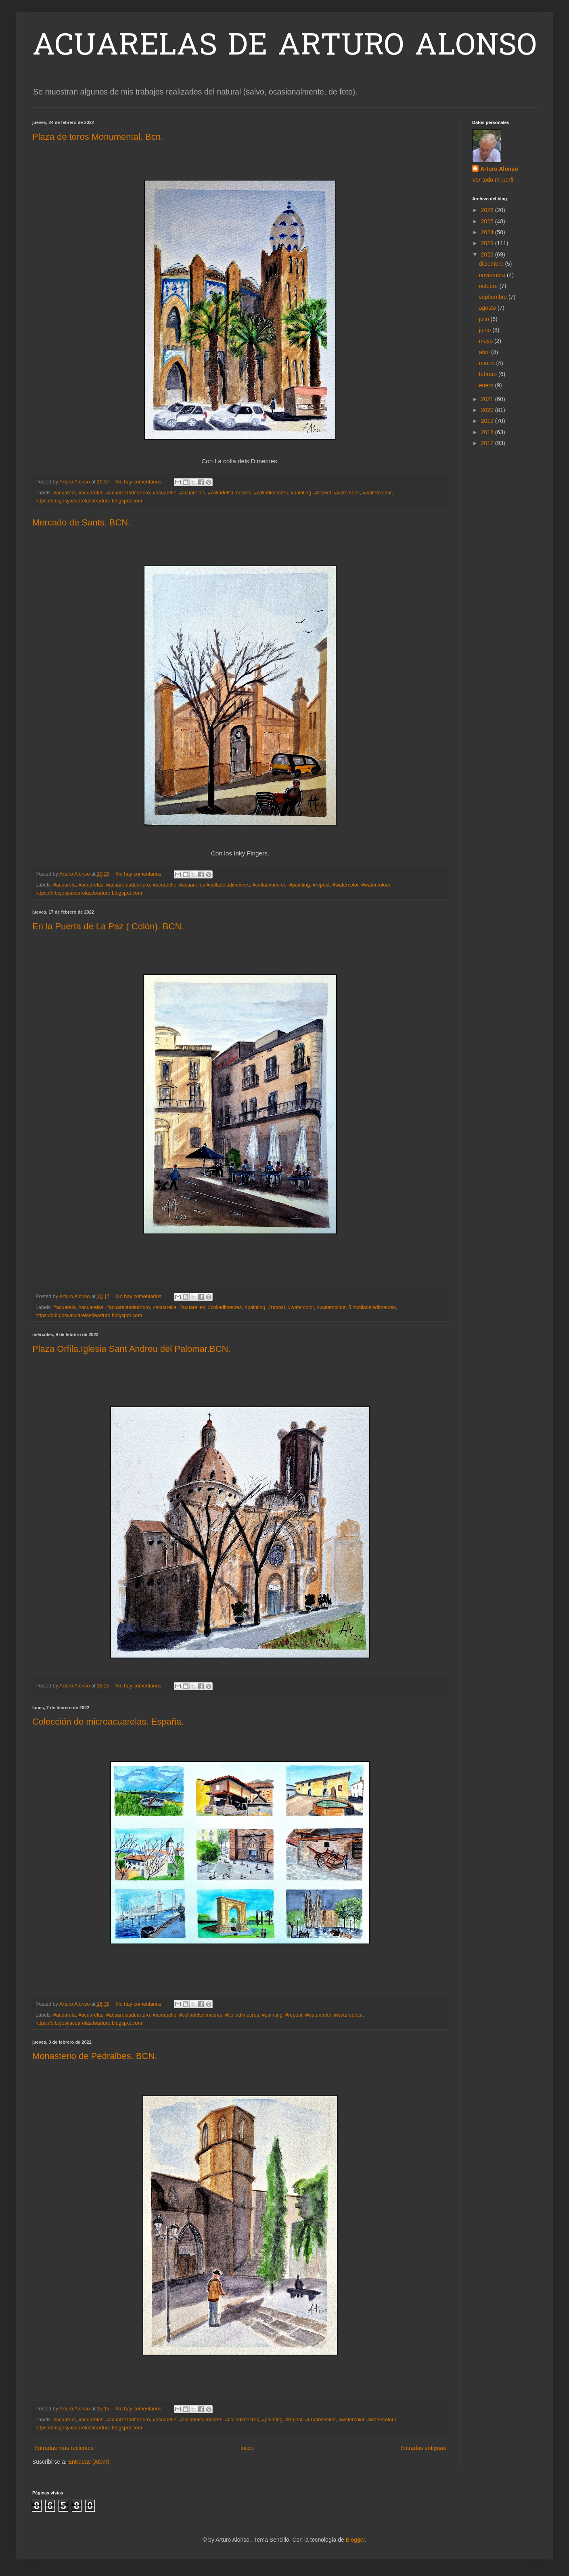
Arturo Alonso (499, 169)
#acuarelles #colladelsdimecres (214, 885)
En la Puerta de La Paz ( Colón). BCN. (108, 926)
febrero (488, 374)
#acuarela (64, 493)
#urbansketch (320, 2420)
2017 (488, 443)
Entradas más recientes (64, 2448)
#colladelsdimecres (229, 493)
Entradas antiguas (423, 2448)
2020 (488, 410)
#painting (301, 493)
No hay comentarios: (140, 482)
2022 (488, 254)
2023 (488, 243)
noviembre (493, 275)
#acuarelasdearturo (128, 493)
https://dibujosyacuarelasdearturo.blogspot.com (89, 501)
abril (485, 352)
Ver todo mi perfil (493, 179)
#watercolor (347, 493)
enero (487, 385)
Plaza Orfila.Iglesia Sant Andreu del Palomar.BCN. (131, 1349)
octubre (489, 286)
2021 (488, 399)
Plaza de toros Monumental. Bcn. (97, 137)
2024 (488, 232)
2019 (488, 421)
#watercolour (377, 493)
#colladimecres (271, 493)
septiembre (493, 297)
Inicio (247, 2448)
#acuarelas (90, 493)
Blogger (355, 2539)
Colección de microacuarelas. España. (108, 1722)
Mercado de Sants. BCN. (81, 522)
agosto (488, 308)
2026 (488, 210)
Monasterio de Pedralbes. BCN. (94, 2056)
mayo (486, 341)
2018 (488, 432)
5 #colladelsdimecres (372, 1307)
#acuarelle (164, 493)
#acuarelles (192, 493)
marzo (487, 363)
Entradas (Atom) (88, 2461)
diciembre (492, 264)
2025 (488, 221)
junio (485, 330)
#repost (322, 493)
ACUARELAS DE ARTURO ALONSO (284, 47)
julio (485, 319)
